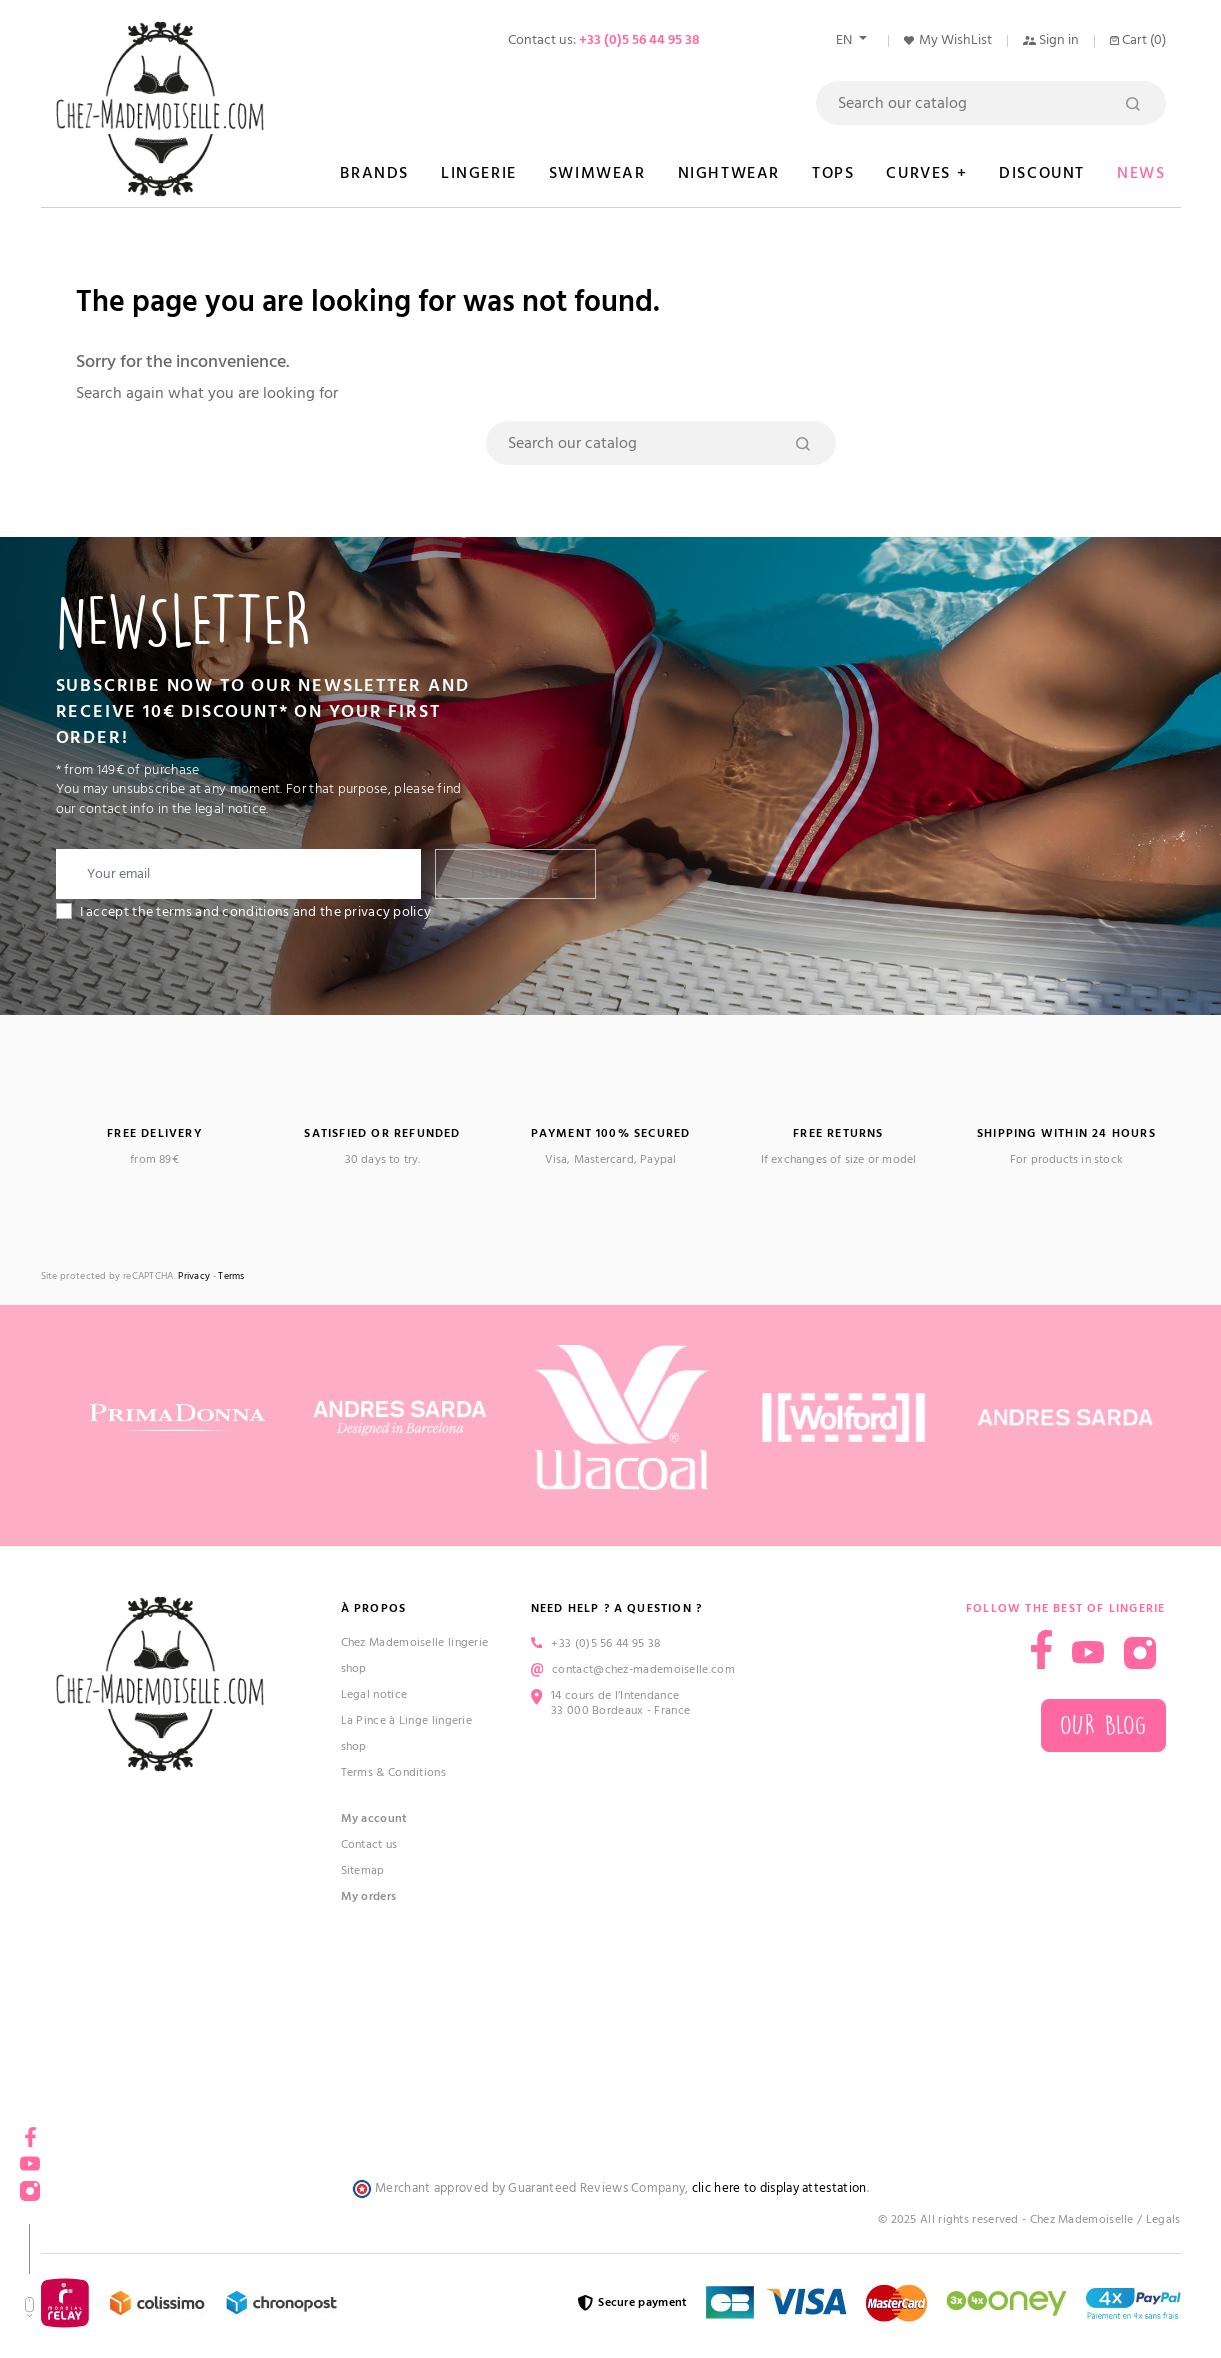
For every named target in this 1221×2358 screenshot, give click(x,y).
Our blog (1103, 1725)
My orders (369, 1896)
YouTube (30, 2157)
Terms (231, 1276)
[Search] (991, 103)
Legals (1163, 2219)
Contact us (369, 1844)
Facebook (30, 2130)
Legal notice (374, 1694)
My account (374, 1818)
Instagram (30, 2184)
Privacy (194, 1276)
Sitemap (363, 1870)
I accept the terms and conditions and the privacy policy (256, 912)
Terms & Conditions (393, 1772)
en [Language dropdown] (845, 40)
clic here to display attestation (779, 2188)
